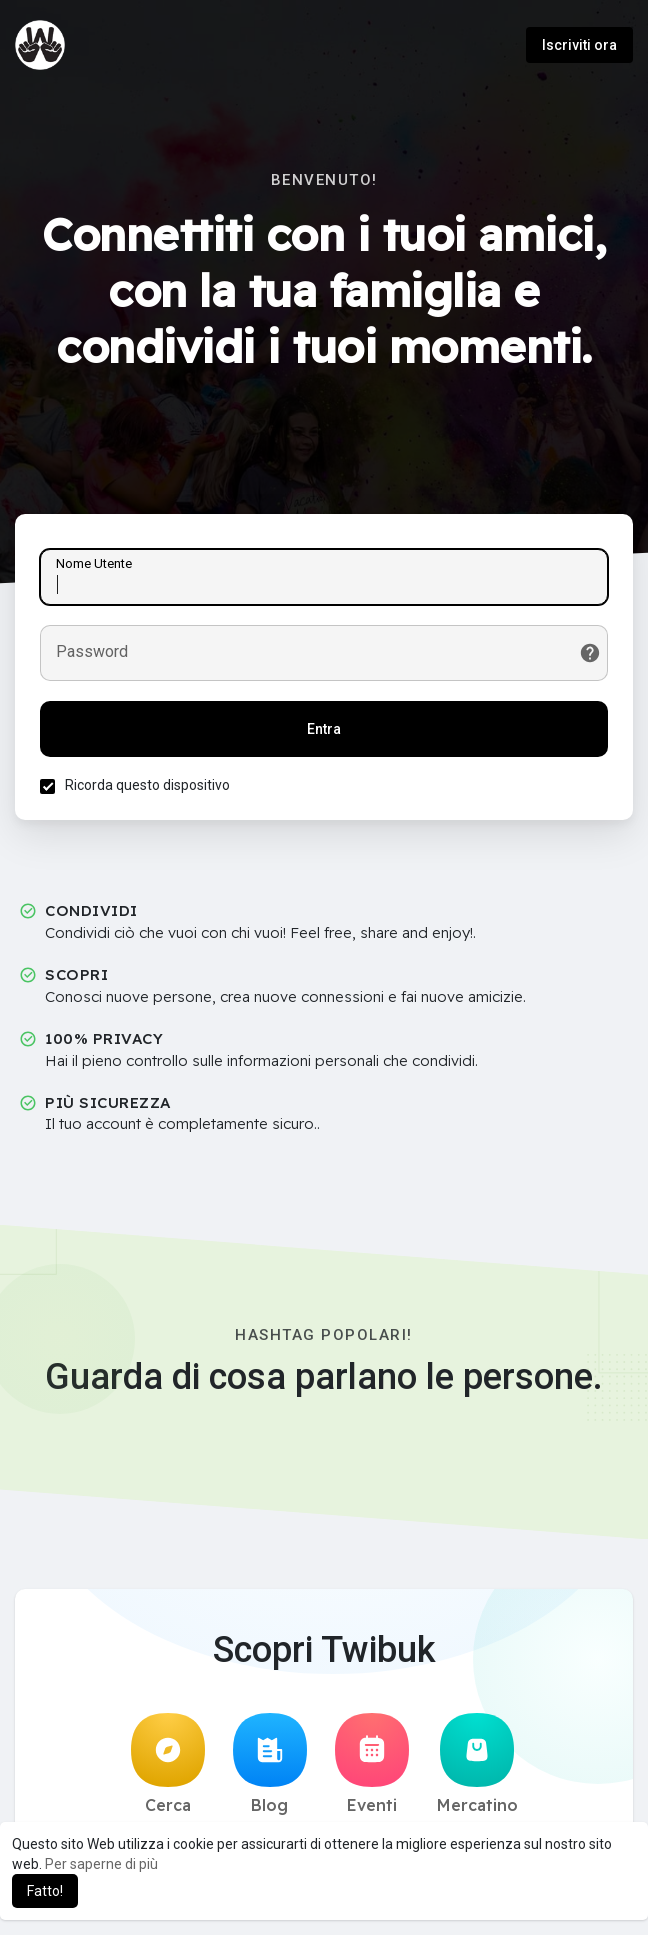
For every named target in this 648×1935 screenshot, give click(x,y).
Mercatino (477, 1764)
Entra (324, 729)
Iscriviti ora (579, 45)
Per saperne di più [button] (101, 1864)
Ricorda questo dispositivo (147, 785)
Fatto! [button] (45, 1891)
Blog (270, 1764)
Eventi (372, 1764)
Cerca (168, 1764)
